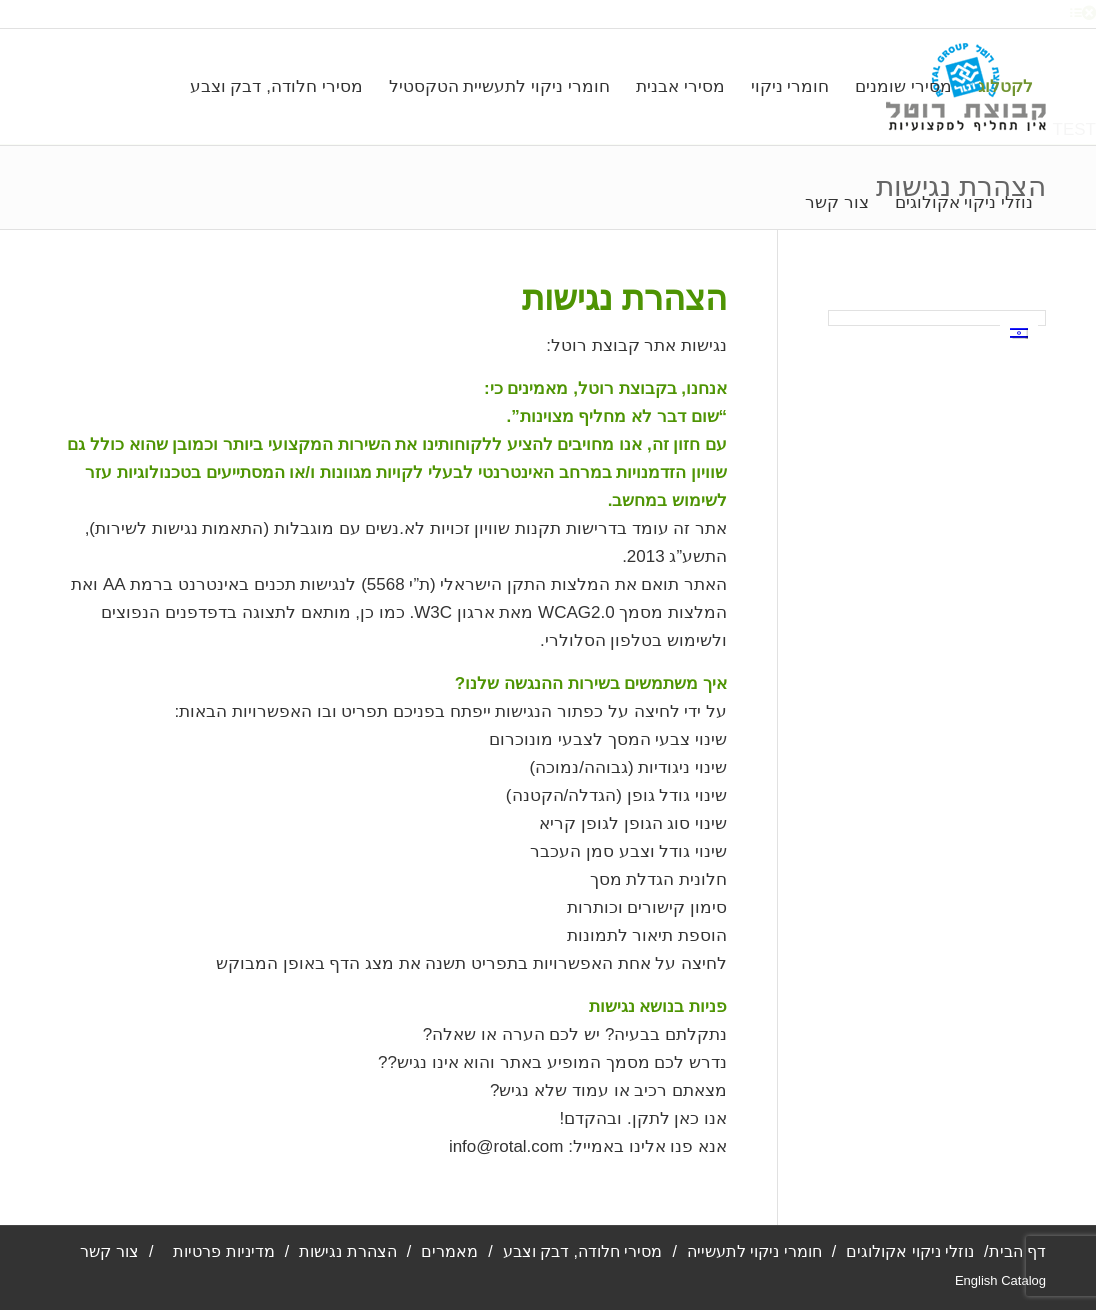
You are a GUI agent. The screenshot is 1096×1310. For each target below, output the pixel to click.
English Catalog (1000, 1280)
